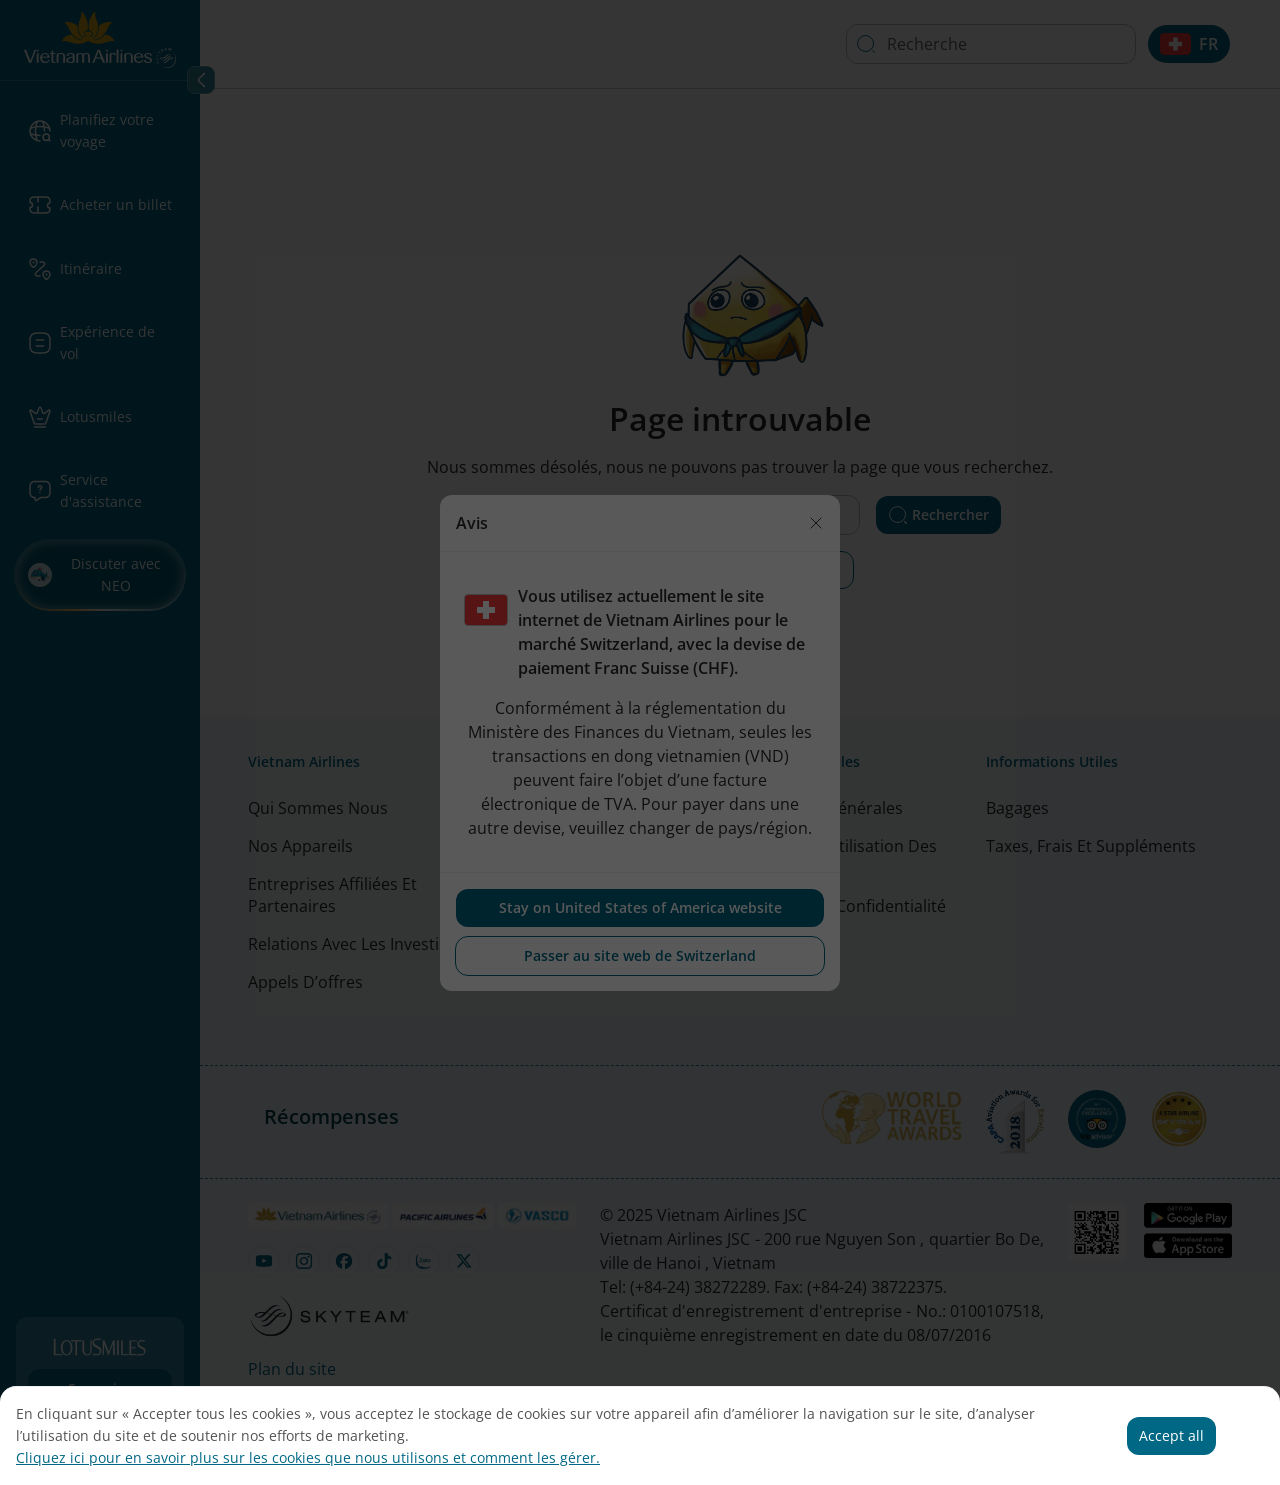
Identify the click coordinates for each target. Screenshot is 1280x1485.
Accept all (1171, 1435)
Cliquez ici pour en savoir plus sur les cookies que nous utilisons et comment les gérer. (308, 1457)
